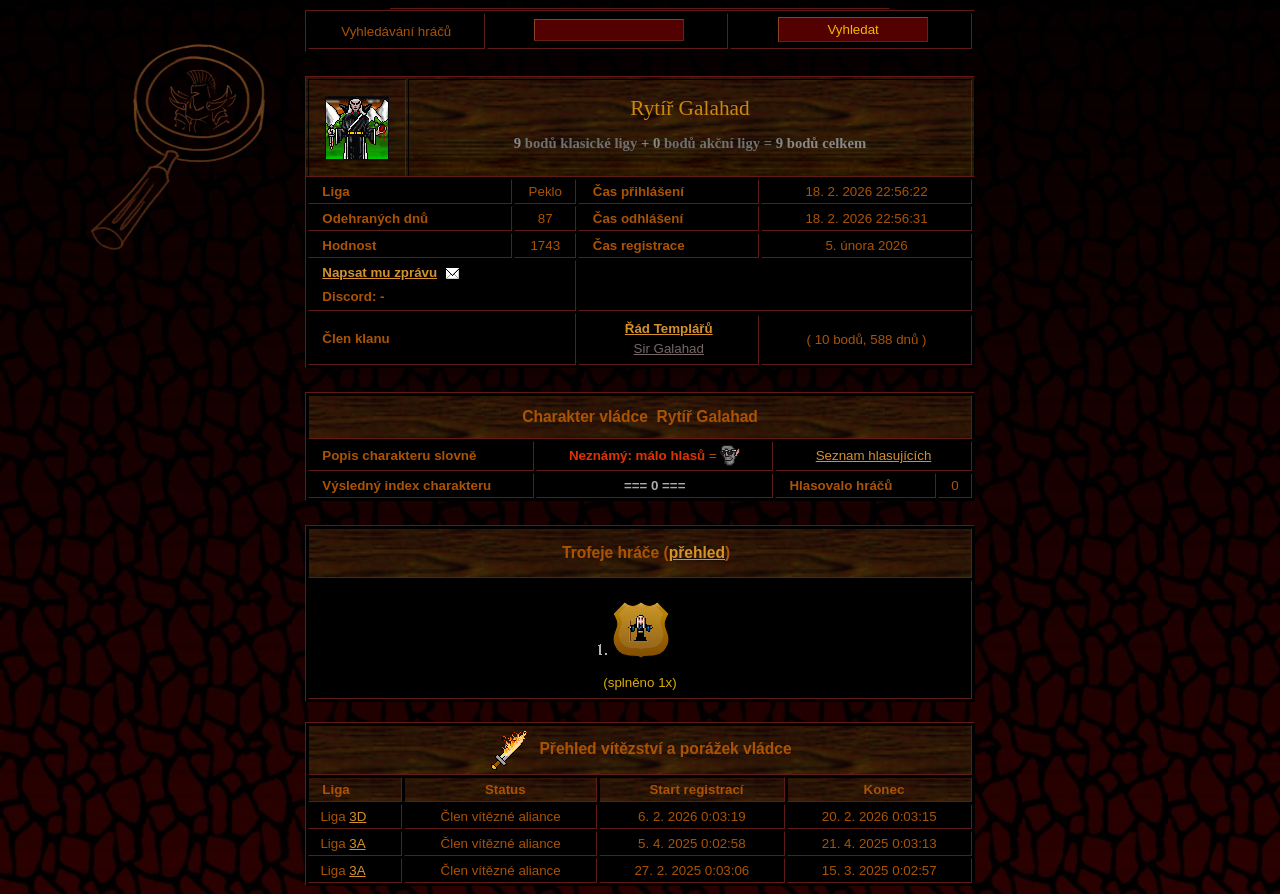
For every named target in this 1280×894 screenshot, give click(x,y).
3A (357, 843)
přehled (697, 552)
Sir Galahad (669, 348)
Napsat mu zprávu (379, 272)
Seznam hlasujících (874, 455)
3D (357, 816)
